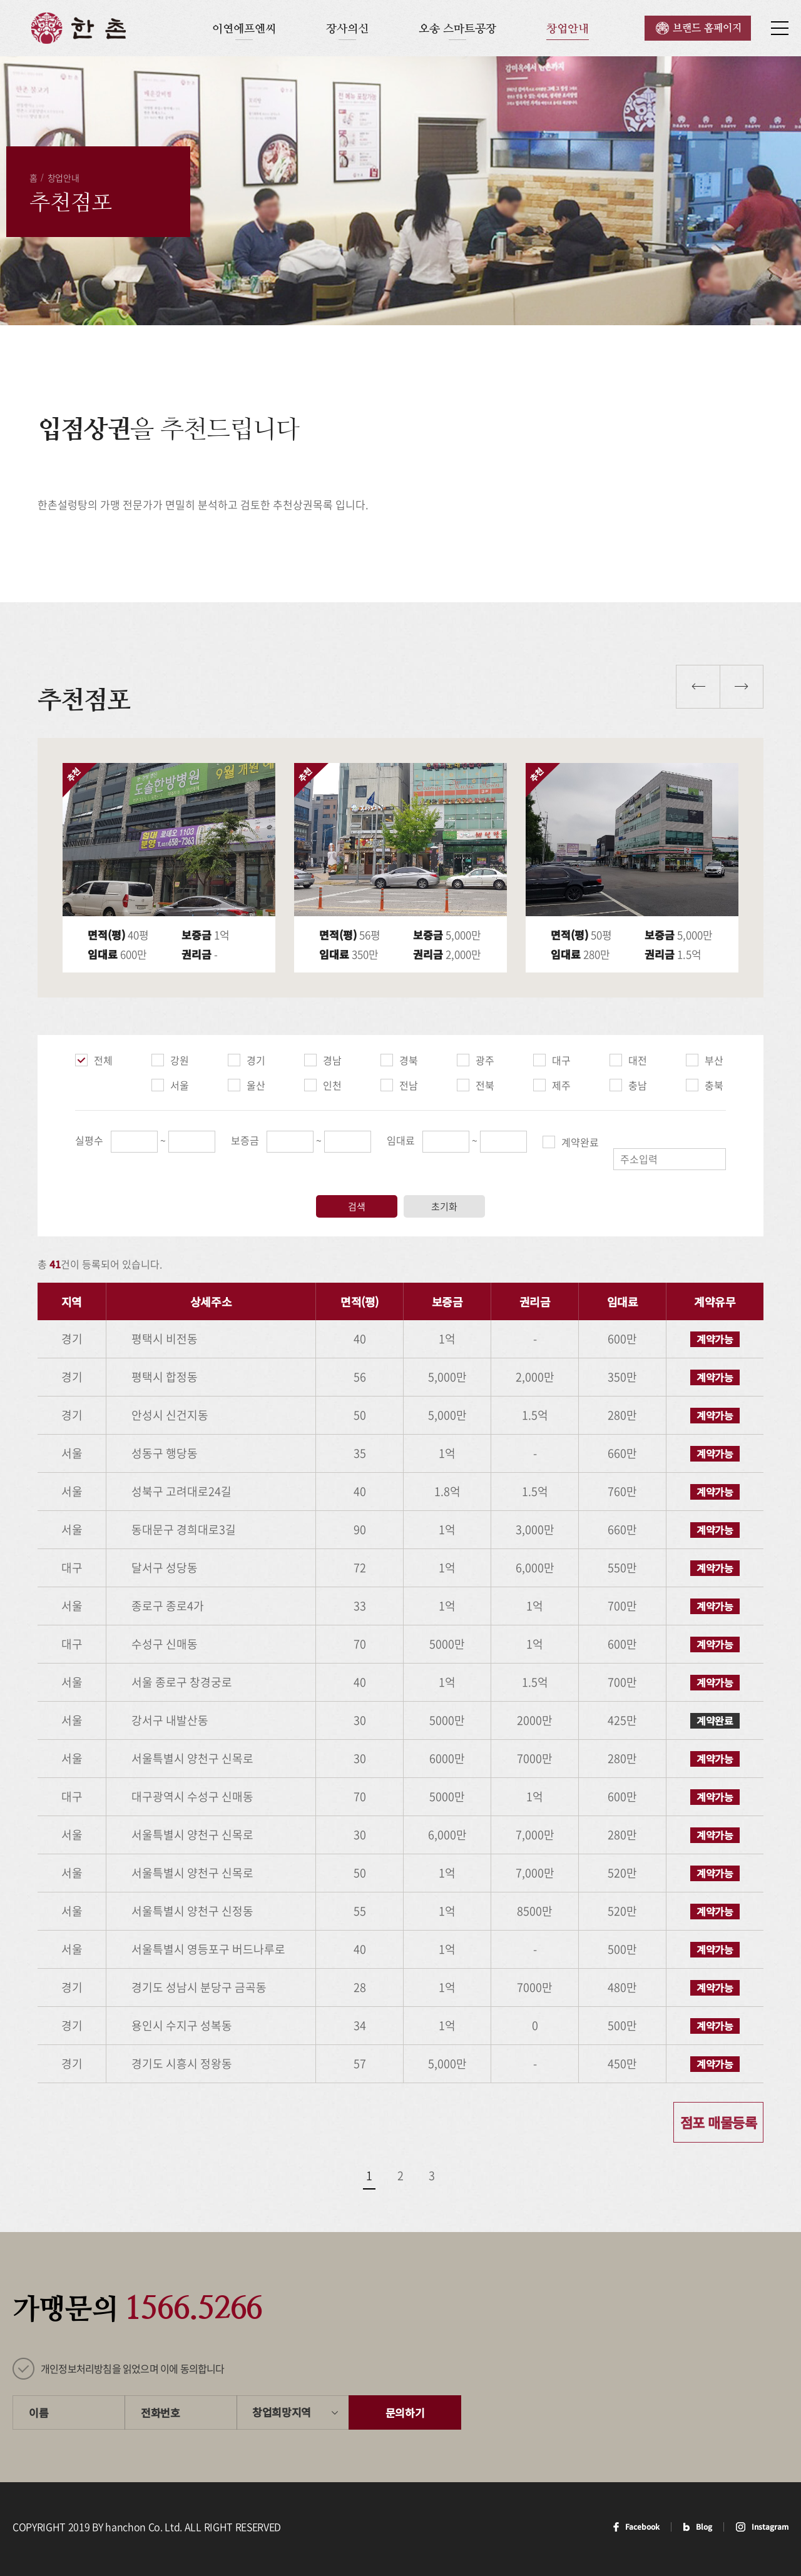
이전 (698, 687)
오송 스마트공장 (457, 28)
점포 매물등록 (718, 2122)
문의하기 (405, 2412)
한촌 (78, 28)
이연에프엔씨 (244, 28)
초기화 (444, 1206)
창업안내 (567, 28)
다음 (741, 687)
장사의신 (347, 28)
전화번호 (160, 2412)
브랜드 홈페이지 (707, 28)
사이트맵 (779, 28)
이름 (38, 2412)
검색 (356, 1206)
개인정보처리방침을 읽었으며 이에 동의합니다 (133, 2368)
